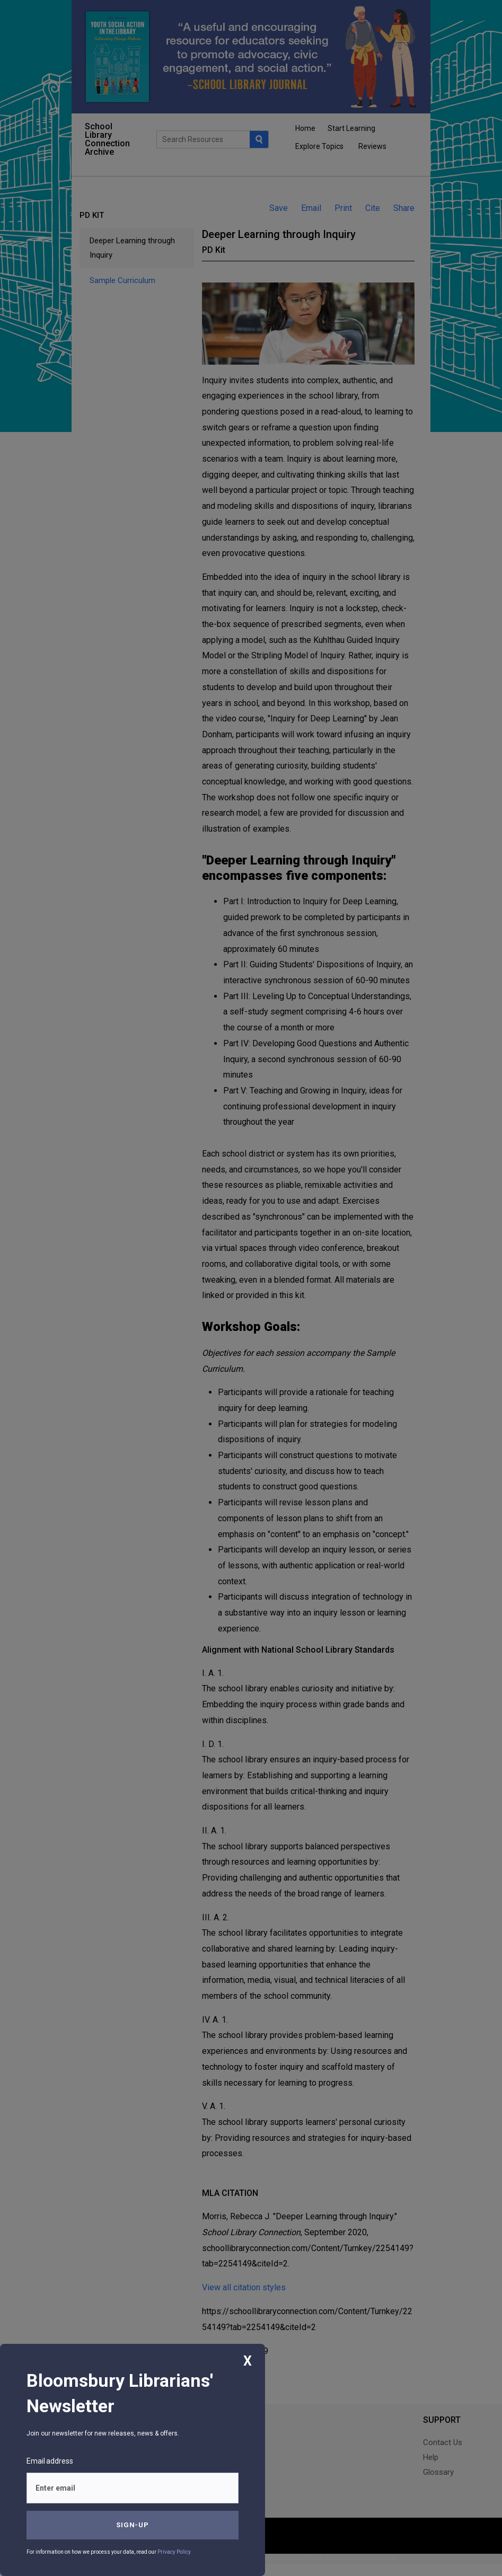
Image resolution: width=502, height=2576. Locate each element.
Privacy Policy (174, 2552)
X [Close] (247, 2361)
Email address (50, 2461)
